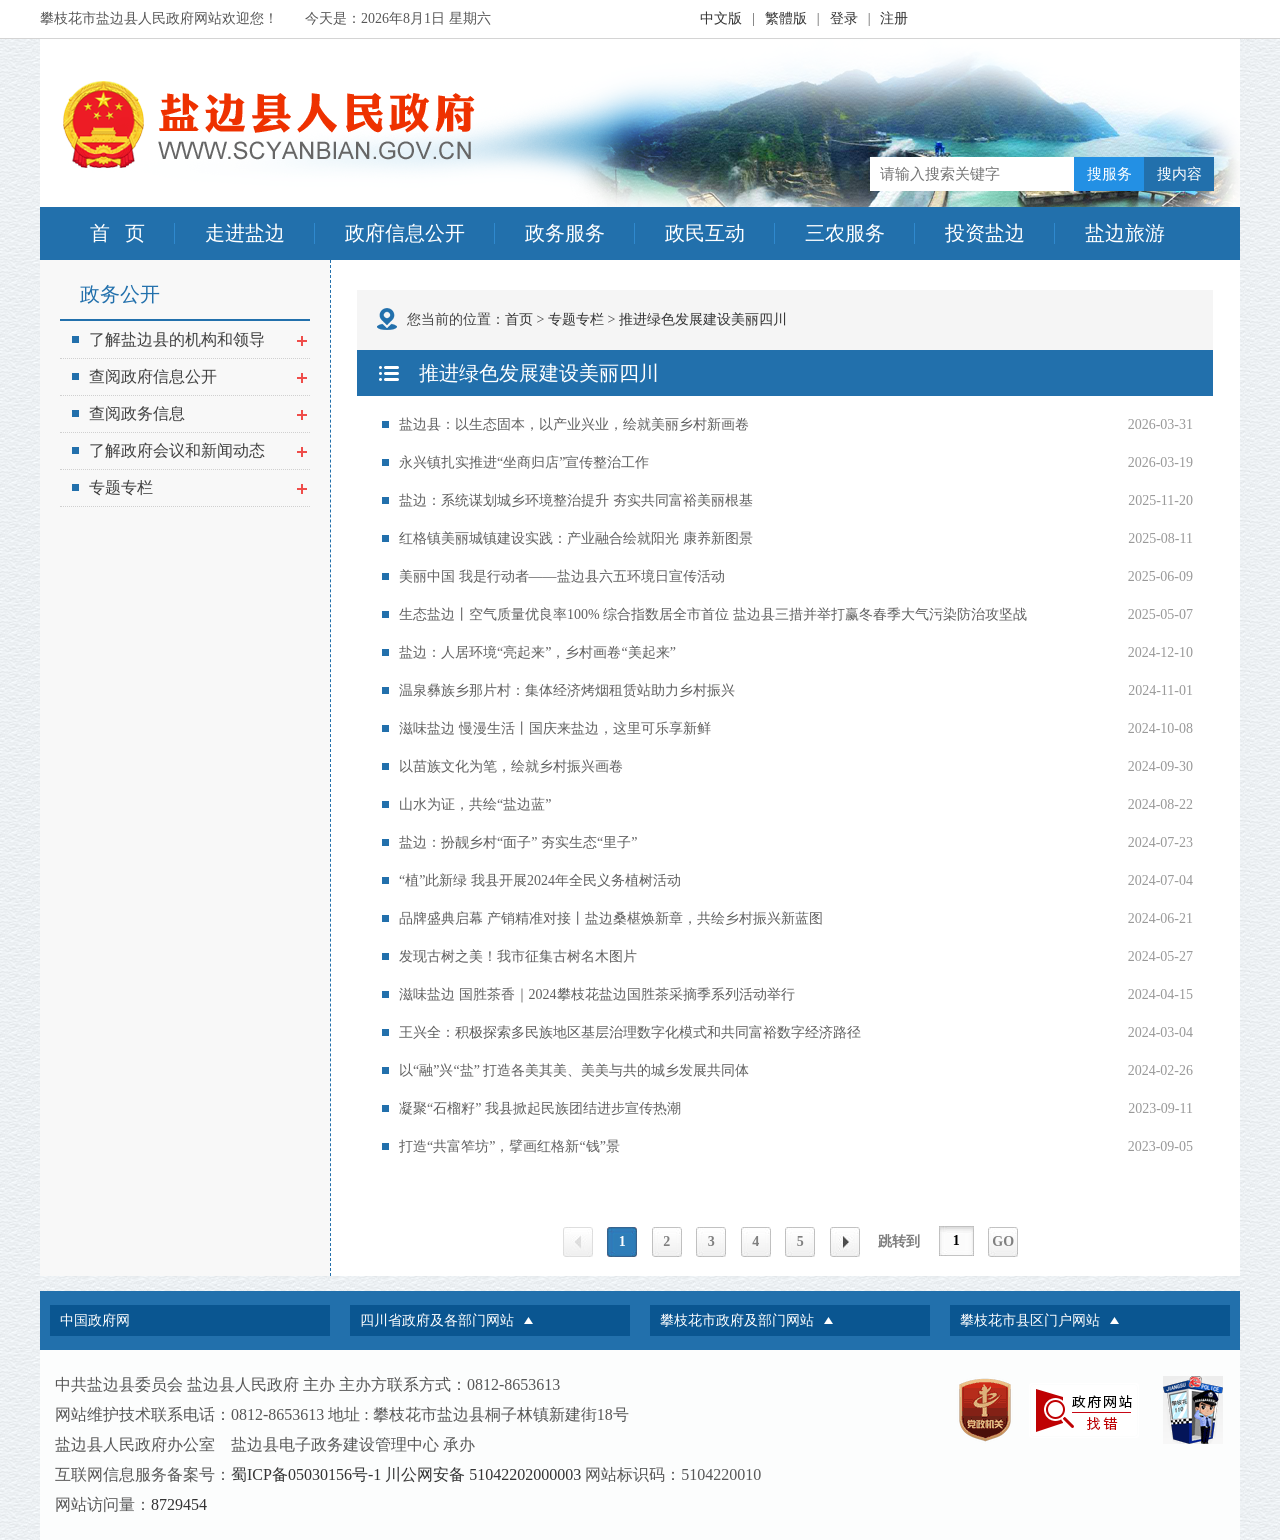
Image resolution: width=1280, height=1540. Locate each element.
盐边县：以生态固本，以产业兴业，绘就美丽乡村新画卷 (574, 424)
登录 (844, 18)
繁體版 (786, 18)
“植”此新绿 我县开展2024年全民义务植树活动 (540, 880)
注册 (894, 18)
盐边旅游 (1125, 233)
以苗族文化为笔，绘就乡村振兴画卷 (511, 766)
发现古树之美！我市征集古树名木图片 (518, 956)
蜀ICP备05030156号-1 (306, 1474)
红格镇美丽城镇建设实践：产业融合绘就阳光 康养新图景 (576, 538)
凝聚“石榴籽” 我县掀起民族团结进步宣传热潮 (540, 1108)
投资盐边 (985, 233)
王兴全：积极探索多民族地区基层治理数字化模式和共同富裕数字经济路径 (630, 1032)
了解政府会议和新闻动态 (190, 450)
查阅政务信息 (190, 413)
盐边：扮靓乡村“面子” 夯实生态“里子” (518, 842)
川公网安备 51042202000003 (483, 1474)
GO (1003, 1241)
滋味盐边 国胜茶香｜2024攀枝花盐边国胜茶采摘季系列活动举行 (597, 994)
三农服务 (845, 233)
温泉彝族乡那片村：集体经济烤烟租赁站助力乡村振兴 (567, 690)
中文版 (721, 18)
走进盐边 (245, 233)
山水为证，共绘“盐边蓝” (475, 804)
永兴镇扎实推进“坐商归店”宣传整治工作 (524, 462)
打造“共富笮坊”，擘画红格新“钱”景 (509, 1146)
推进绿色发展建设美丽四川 (703, 319)
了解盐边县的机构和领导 (190, 339)
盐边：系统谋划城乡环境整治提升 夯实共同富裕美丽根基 (576, 500)
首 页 (117, 233)
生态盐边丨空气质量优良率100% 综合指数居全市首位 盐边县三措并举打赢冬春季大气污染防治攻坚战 (713, 614)
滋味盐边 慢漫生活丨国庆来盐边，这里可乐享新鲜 (555, 728)
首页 (519, 319)
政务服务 (565, 233)
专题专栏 (190, 487)
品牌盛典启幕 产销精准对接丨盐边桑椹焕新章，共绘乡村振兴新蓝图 (611, 918)
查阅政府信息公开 (190, 376)
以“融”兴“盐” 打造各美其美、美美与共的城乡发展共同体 (574, 1070)
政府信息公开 (405, 233)
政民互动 (705, 233)
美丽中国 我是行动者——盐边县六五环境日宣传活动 (562, 576)
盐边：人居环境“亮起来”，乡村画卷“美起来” (537, 652)
